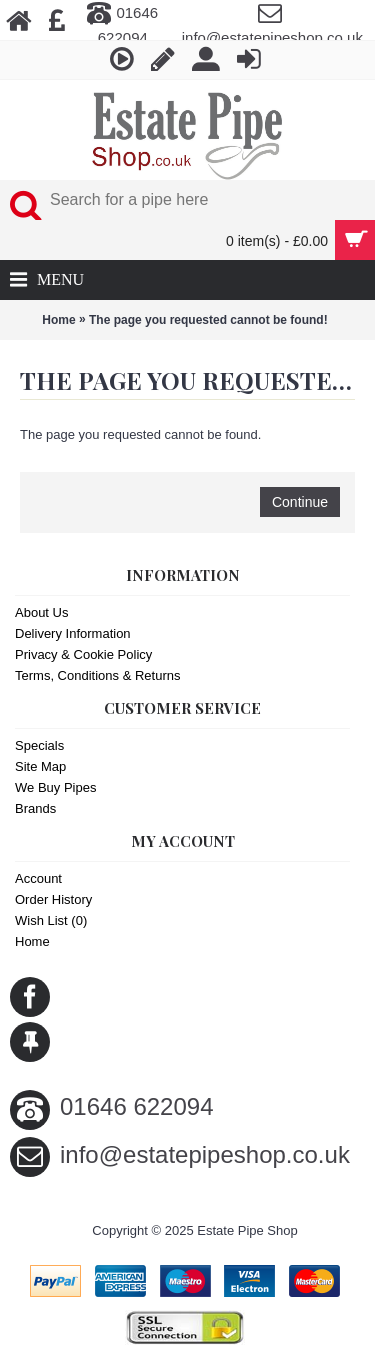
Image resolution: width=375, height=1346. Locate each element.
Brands (35, 808)
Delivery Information (73, 633)
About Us (41, 612)
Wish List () (51, 920)
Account (38, 878)
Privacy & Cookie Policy (83, 654)
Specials (39, 745)
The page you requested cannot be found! (208, 320)
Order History (53, 899)
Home (58, 320)
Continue (300, 502)
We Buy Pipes (55, 787)
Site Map (40, 766)
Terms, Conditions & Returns (97, 675)
